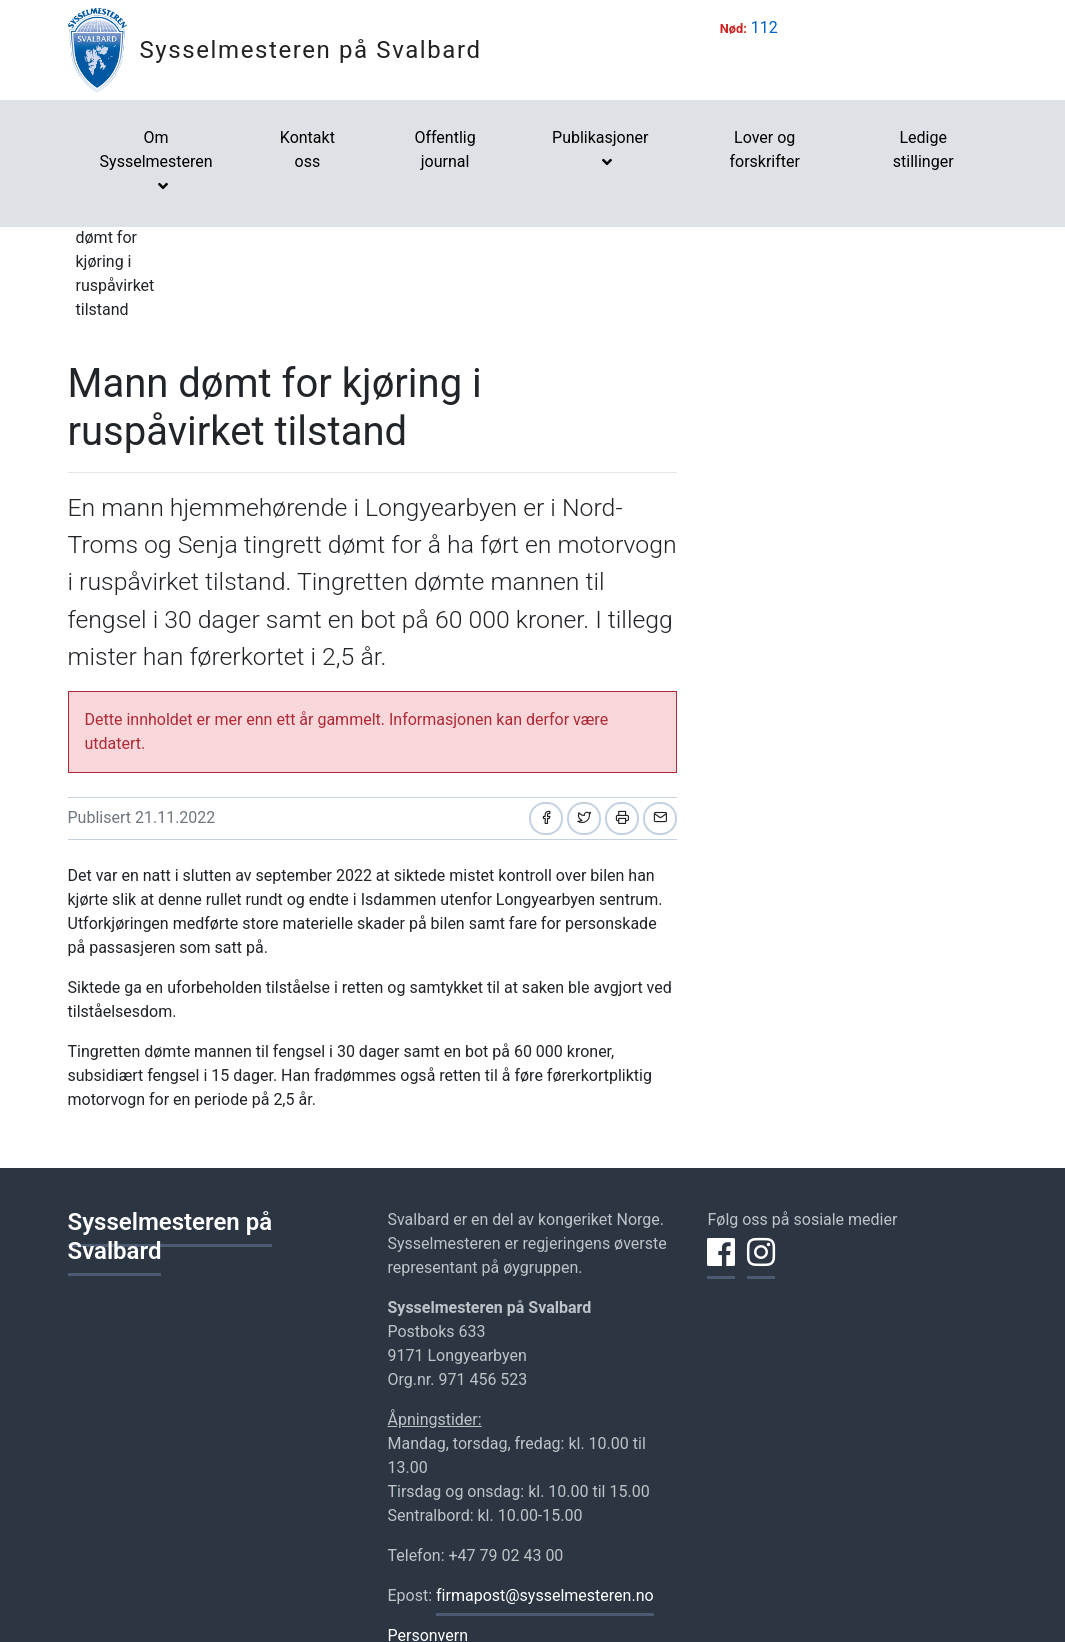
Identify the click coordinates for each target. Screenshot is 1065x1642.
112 (764, 27)
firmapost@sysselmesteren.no (545, 1595)
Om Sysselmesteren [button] (156, 149)
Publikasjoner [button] (600, 137)
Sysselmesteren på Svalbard (311, 50)
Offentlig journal (444, 149)
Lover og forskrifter (764, 149)
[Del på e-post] (660, 818)
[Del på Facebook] (546, 818)
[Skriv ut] (622, 818)
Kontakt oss (307, 149)
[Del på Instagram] (761, 1264)
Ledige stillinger (923, 149)
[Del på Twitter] (584, 818)
